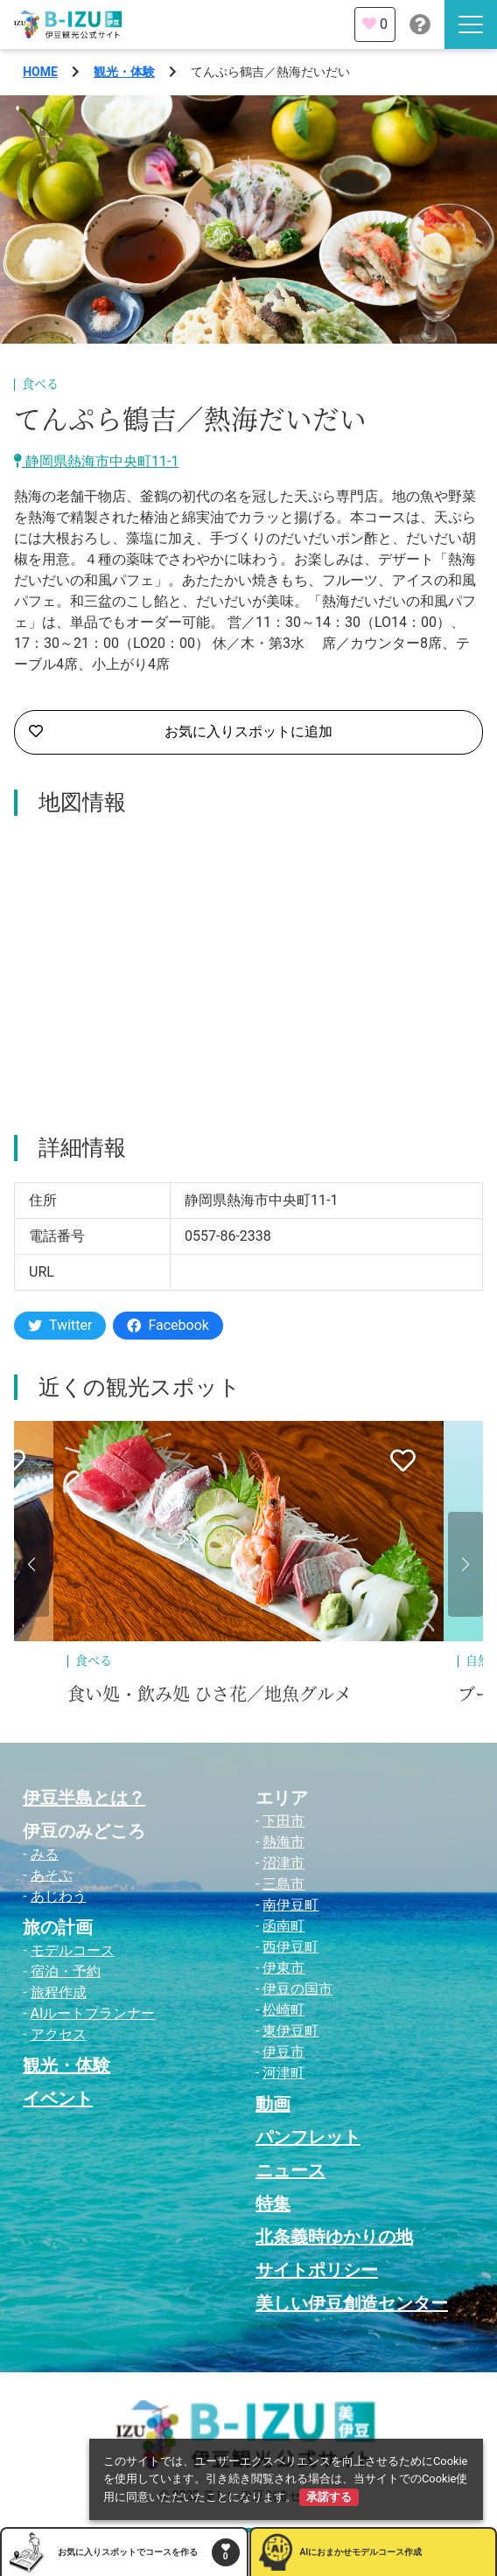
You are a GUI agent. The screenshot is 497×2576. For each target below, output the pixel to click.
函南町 (283, 1926)
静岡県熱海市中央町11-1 (96, 461)
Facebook (167, 1325)
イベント (58, 2098)
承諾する (329, 2496)
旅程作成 (59, 1992)
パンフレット (308, 2137)
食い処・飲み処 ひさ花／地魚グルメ (209, 1694)
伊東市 (283, 1968)
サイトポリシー (317, 2269)
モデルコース (73, 1950)
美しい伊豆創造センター (352, 2303)
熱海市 (283, 1842)
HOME (40, 72)
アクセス (59, 2034)
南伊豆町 (290, 1905)
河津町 (283, 2072)
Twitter (60, 1325)
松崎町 (283, 2010)
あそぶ (52, 1875)
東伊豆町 (290, 2031)
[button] (31, 1564)
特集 (273, 2203)
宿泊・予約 (66, 1971)
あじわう (59, 1896)
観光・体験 (124, 72)
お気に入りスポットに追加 (180, 731)
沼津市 (283, 1863)
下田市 (283, 1821)
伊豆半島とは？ (84, 1797)
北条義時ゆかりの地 (334, 2236)
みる (45, 1854)
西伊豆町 (290, 1947)
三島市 (283, 1884)
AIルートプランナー (93, 2013)
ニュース (291, 2170)
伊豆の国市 (297, 1989)
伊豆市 (283, 2051)
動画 (273, 2103)
